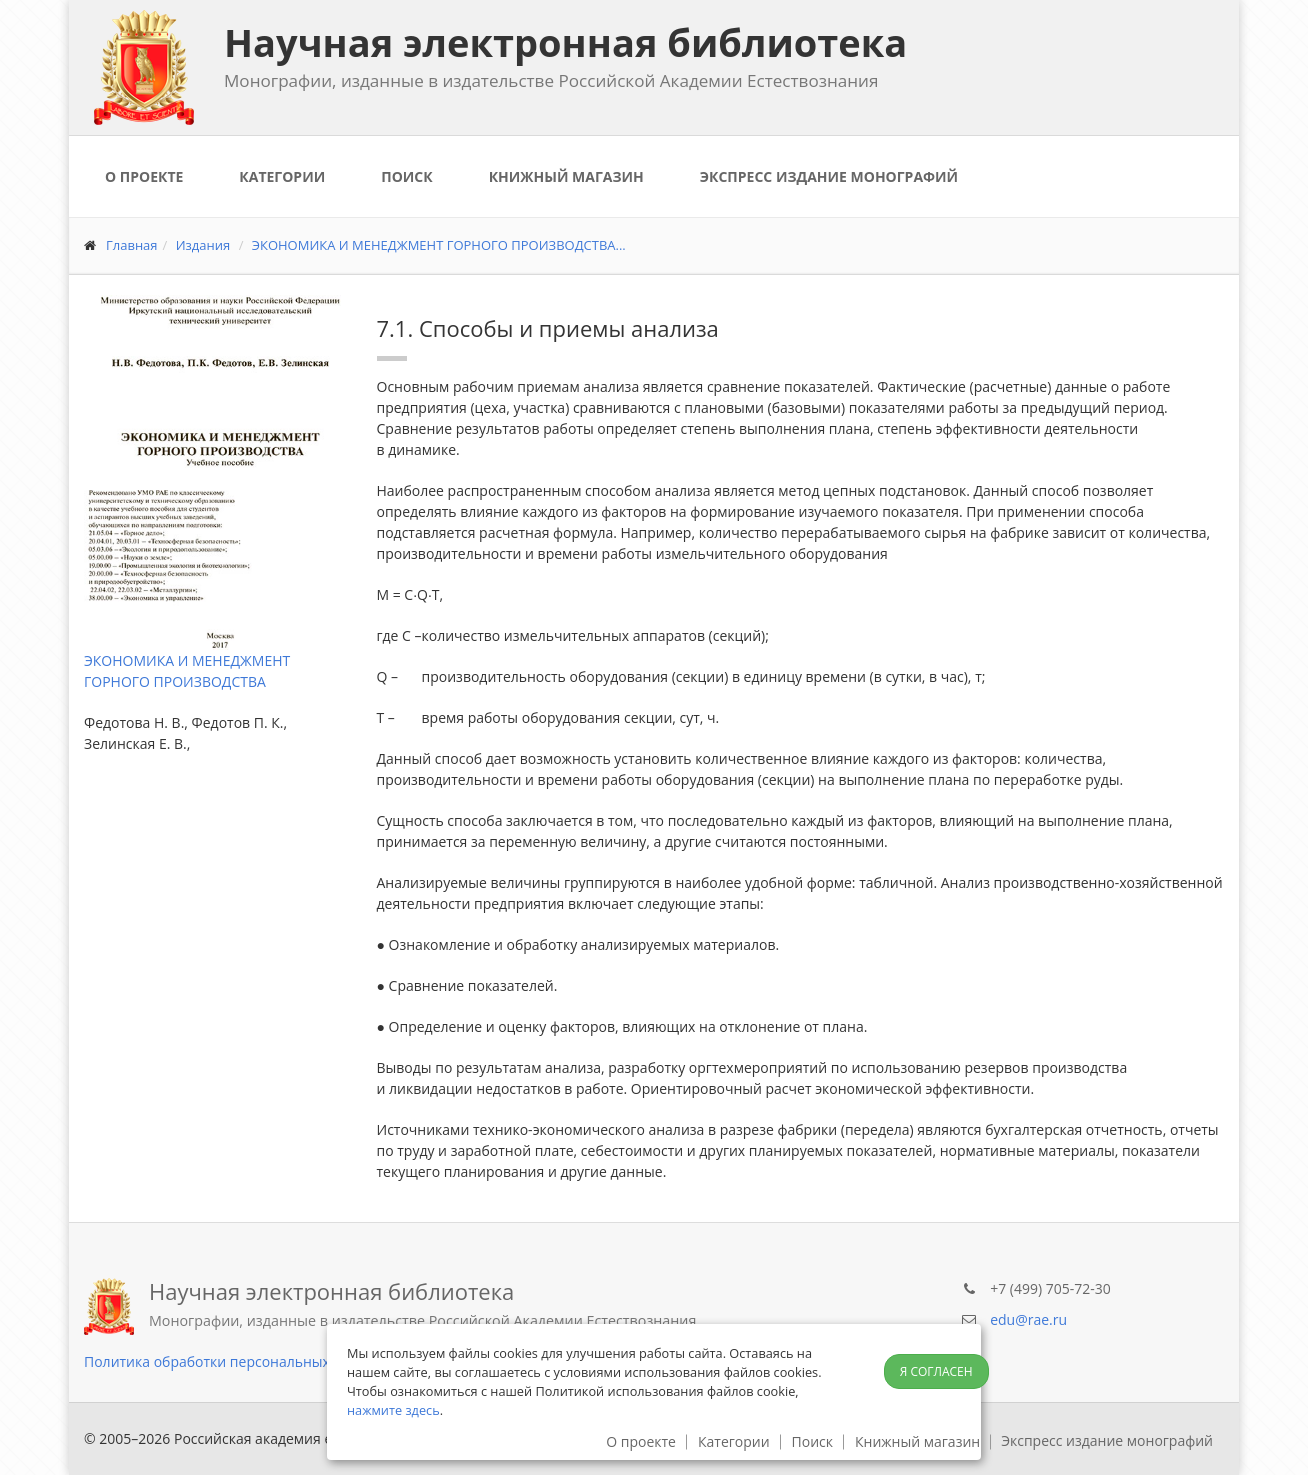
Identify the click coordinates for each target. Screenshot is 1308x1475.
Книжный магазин (566, 176)
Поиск (406, 176)
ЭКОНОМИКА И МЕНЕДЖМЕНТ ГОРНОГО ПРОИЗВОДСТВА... (439, 245)
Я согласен (936, 1371)
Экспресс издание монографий (829, 176)
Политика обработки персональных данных (234, 1361)
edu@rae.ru (1028, 1319)
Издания (203, 245)
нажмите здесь (393, 1410)
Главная (132, 245)
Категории (282, 176)
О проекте (144, 176)
